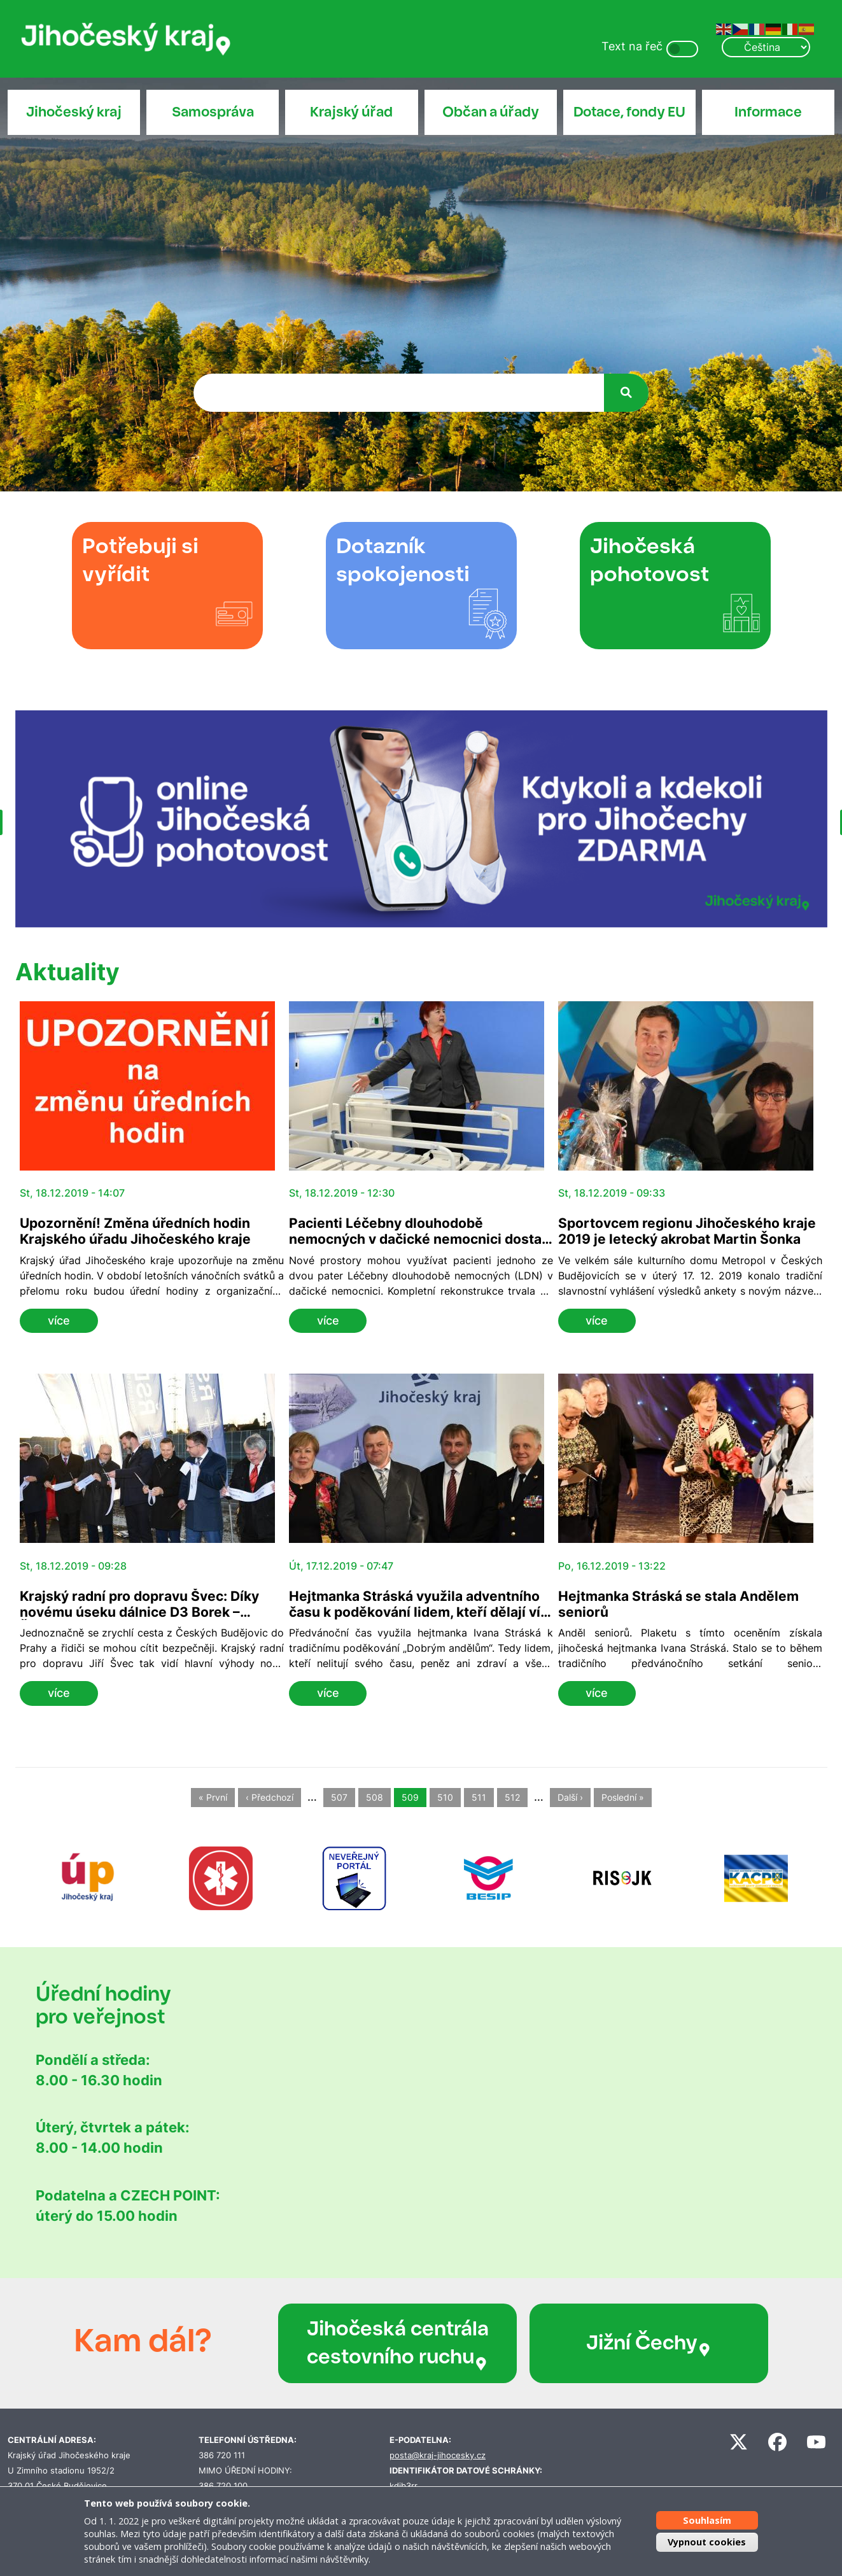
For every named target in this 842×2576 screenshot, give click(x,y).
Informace (768, 112)
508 (374, 1797)
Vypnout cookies (707, 2542)
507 (339, 1797)
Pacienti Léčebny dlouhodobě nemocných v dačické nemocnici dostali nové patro (419, 1239)
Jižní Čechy (649, 2343)
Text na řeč (632, 46)
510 (445, 1797)
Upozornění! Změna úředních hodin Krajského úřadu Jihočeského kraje (135, 1231)
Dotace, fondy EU (629, 112)
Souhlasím (707, 2520)
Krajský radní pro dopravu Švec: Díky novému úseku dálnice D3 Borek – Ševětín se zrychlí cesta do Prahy (139, 1612)
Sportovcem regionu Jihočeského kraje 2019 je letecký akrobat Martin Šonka (687, 1231)
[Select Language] (766, 47)
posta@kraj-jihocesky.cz (437, 2455)
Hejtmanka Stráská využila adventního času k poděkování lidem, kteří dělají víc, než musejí (420, 1612)
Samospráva (213, 112)
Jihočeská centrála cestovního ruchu (398, 2343)
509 (410, 1797)
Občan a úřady (490, 112)
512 (512, 1797)
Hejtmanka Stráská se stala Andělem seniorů (678, 1604)
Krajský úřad (351, 112)
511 (479, 1797)
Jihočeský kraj (74, 112)
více (59, 1320)
